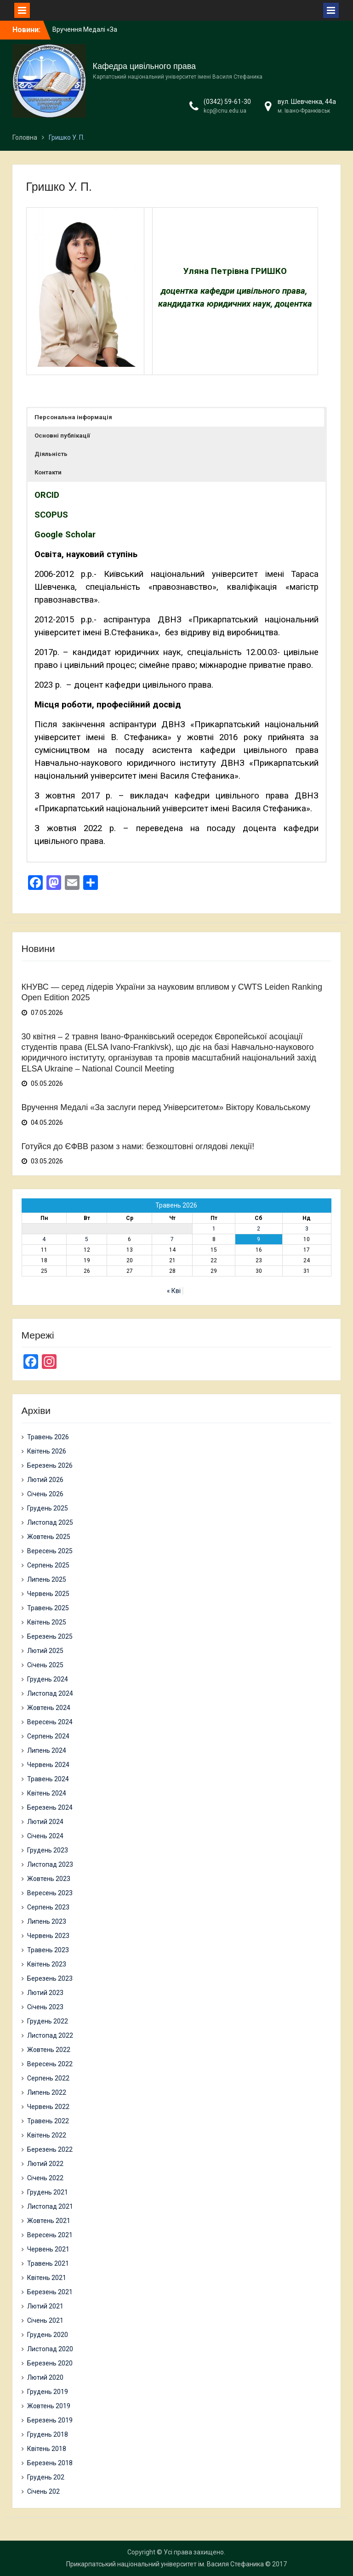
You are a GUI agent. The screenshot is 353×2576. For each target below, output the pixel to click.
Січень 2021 (45, 2320)
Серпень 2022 (48, 2078)
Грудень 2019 (47, 2391)
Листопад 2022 (50, 2035)
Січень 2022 (45, 2178)
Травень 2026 (48, 1437)
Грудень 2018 (47, 2434)
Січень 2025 (45, 1665)
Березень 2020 (50, 2363)
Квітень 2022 (46, 2135)
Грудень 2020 (47, 2334)
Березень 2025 (50, 1636)
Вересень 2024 (50, 1722)
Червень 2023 (48, 1935)
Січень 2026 (45, 1494)
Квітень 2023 (46, 1964)
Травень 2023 (48, 1950)
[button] (176, 417)
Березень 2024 (50, 1807)
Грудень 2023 (47, 1850)
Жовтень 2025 (48, 1536)
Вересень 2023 (50, 1893)
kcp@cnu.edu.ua (225, 111)
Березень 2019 (50, 2420)
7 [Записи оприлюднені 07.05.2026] (172, 1239)
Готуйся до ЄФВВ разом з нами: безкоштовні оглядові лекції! (138, 1146)
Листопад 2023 (50, 1864)
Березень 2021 (50, 2292)
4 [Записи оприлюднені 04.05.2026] (44, 1239)
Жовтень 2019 (48, 2406)
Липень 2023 (46, 1921)
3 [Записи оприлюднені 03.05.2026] (306, 1228)
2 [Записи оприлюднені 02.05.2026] (258, 1228)
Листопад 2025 (50, 1522)
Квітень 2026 (46, 1451)
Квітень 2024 (46, 1793)
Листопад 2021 (50, 2206)
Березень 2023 (50, 1978)
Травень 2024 (48, 1779)
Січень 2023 (45, 2007)
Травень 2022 (48, 2121)
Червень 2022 (48, 2106)
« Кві (174, 1290)
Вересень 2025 (50, 1551)
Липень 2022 (46, 2092)
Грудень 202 (45, 2477)
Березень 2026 (50, 1465)
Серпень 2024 (48, 1736)
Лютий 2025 (45, 1650)
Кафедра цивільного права (144, 66)
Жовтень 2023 (48, 1878)
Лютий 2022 (45, 2163)
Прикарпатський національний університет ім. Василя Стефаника (165, 2564)
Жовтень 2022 (48, 2049)
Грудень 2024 (47, 1679)
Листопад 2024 (50, 1693)
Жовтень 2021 (48, 2220)
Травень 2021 (48, 2263)
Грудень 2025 (47, 1508)
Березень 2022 (50, 2149)
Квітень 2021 (46, 2277)
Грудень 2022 (47, 2021)
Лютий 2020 (45, 2377)
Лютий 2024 (45, 1821)
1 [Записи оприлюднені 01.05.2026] (214, 1228)
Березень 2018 (50, 2463)
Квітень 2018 (46, 2448)
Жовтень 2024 (48, 1707)
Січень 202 (43, 2491)
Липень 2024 (46, 1750)
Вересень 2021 (50, 2235)
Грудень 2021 (47, 2192)
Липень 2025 (46, 1579)
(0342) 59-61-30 (227, 101)
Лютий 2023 (45, 1992)
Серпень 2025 (48, 1565)
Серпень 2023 (48, 1907)
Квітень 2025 (46, 1622)
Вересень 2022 (50, 2064)
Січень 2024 (45, 1836)
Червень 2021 (48, 2249)
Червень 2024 (48, 1764)
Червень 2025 (48, 1593)
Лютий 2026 (45, 1479)
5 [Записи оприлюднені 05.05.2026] (86, 1239)
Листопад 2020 (50, 2349)
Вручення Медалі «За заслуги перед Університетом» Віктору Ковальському (166, 1107)
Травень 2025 (48, 1608)
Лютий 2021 (45, 2306)
